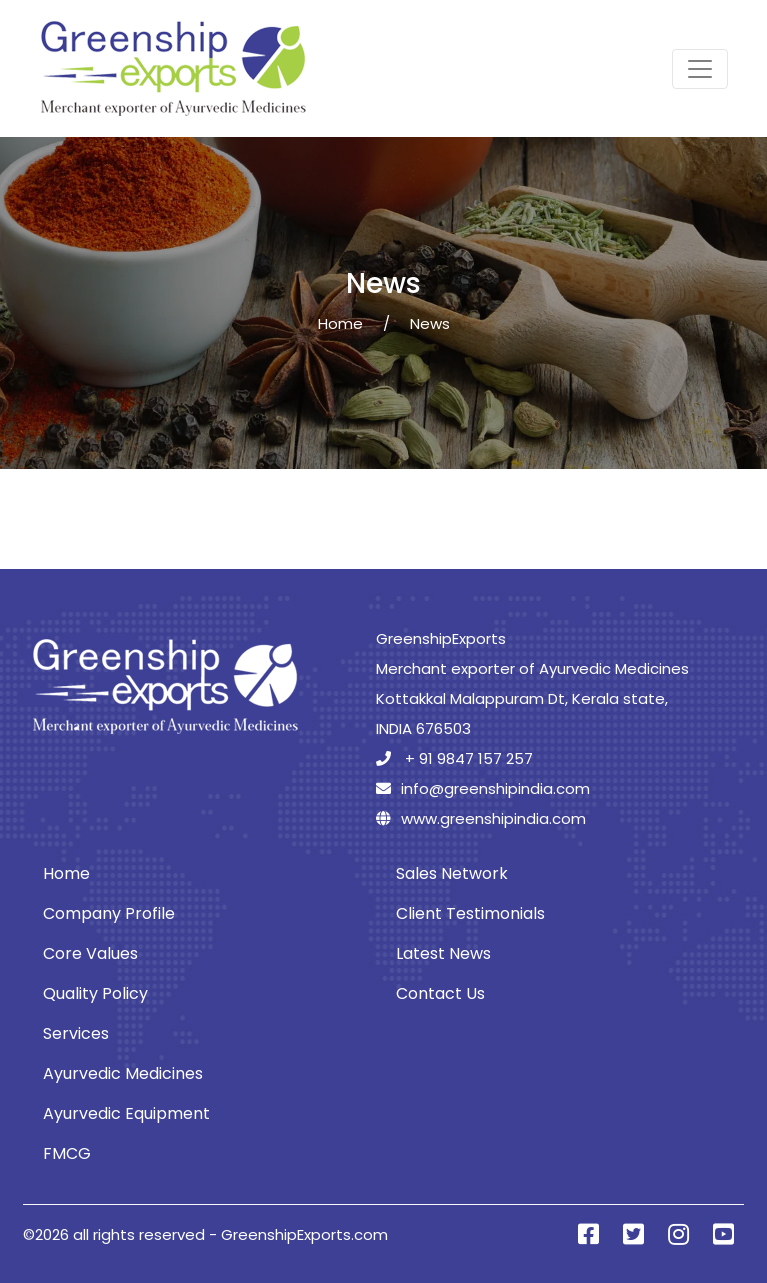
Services (76, 1033)
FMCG (67, 1153)
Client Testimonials (470, 913)
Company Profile (109, 913)
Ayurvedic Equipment (126, 1113)
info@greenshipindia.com (483, 788)
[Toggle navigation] (700, 69)
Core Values (90, 953)
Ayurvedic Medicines (123, 1073)
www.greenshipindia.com (481, 818)
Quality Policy (95, 993)
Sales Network (452, 873)
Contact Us (440, 993)
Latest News (443, 953)
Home (340, 323)
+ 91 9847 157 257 (454, 758)
